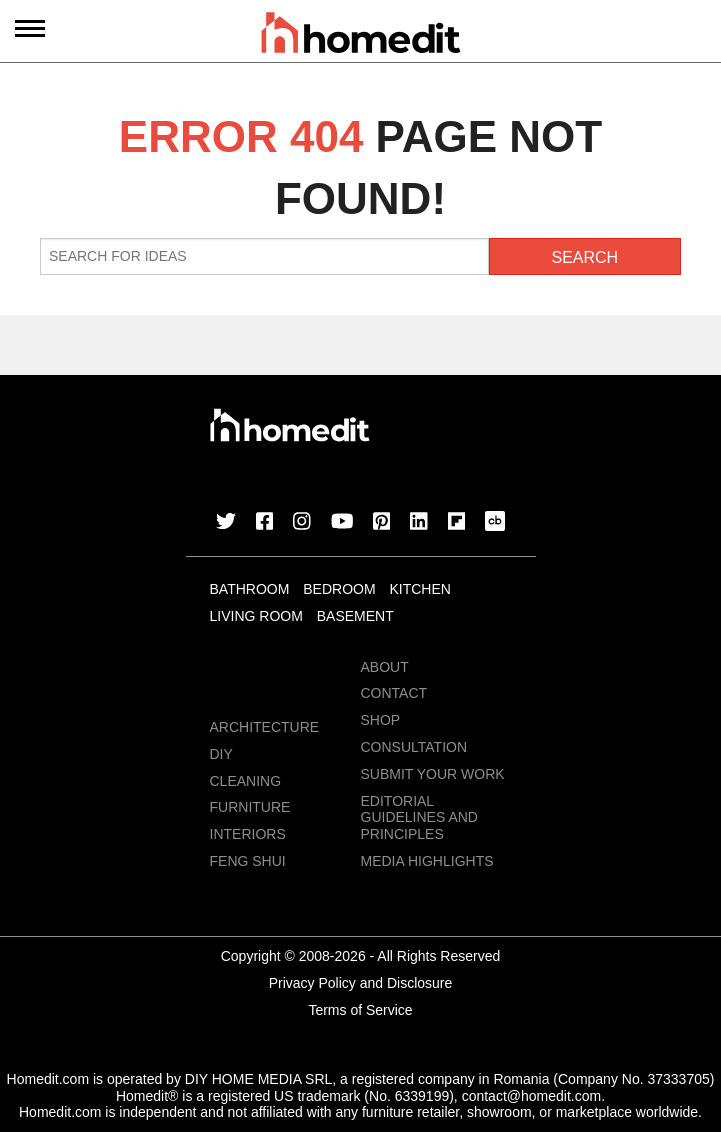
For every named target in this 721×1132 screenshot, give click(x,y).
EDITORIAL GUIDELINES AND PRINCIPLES (419, 818)
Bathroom (250, 589)
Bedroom (339, 589)
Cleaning (246, 781)
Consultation (414, 747)
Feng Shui (248, 861)
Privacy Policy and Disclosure (361, 983)
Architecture (265, 727)
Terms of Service (360, 1010)
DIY (221, 754)
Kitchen (419, 589)
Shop (381, 720)
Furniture (250, 807)
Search (584, 257)
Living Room (256, 616)
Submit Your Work (433, 774)
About (385, 667)
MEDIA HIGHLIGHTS (427, 861)
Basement (355, 616)
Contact (394, 693)
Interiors (248, 834)
